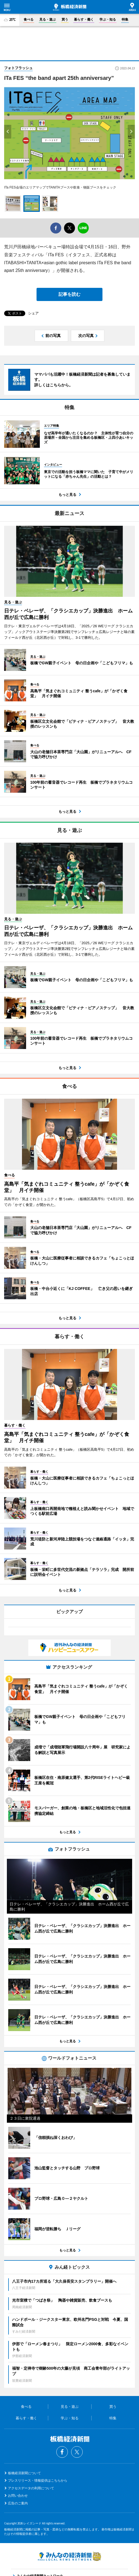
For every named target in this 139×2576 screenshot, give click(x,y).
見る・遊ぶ (47, 19)
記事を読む (69, 294)
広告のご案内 (18, 2503)
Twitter (77, 2452)
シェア (33, 313)
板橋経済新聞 (69, 7)
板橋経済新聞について (24, 2473)
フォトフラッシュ (18, 68)
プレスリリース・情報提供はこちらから (37, 2480)
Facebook (62, 2452)
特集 (125, 19)
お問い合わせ (18, 2496)
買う (65, 19)
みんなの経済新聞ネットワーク (69, 2556)
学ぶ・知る (107, 19)
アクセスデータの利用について (31, 2488)
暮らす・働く (84, 19)
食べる (29, 19)
